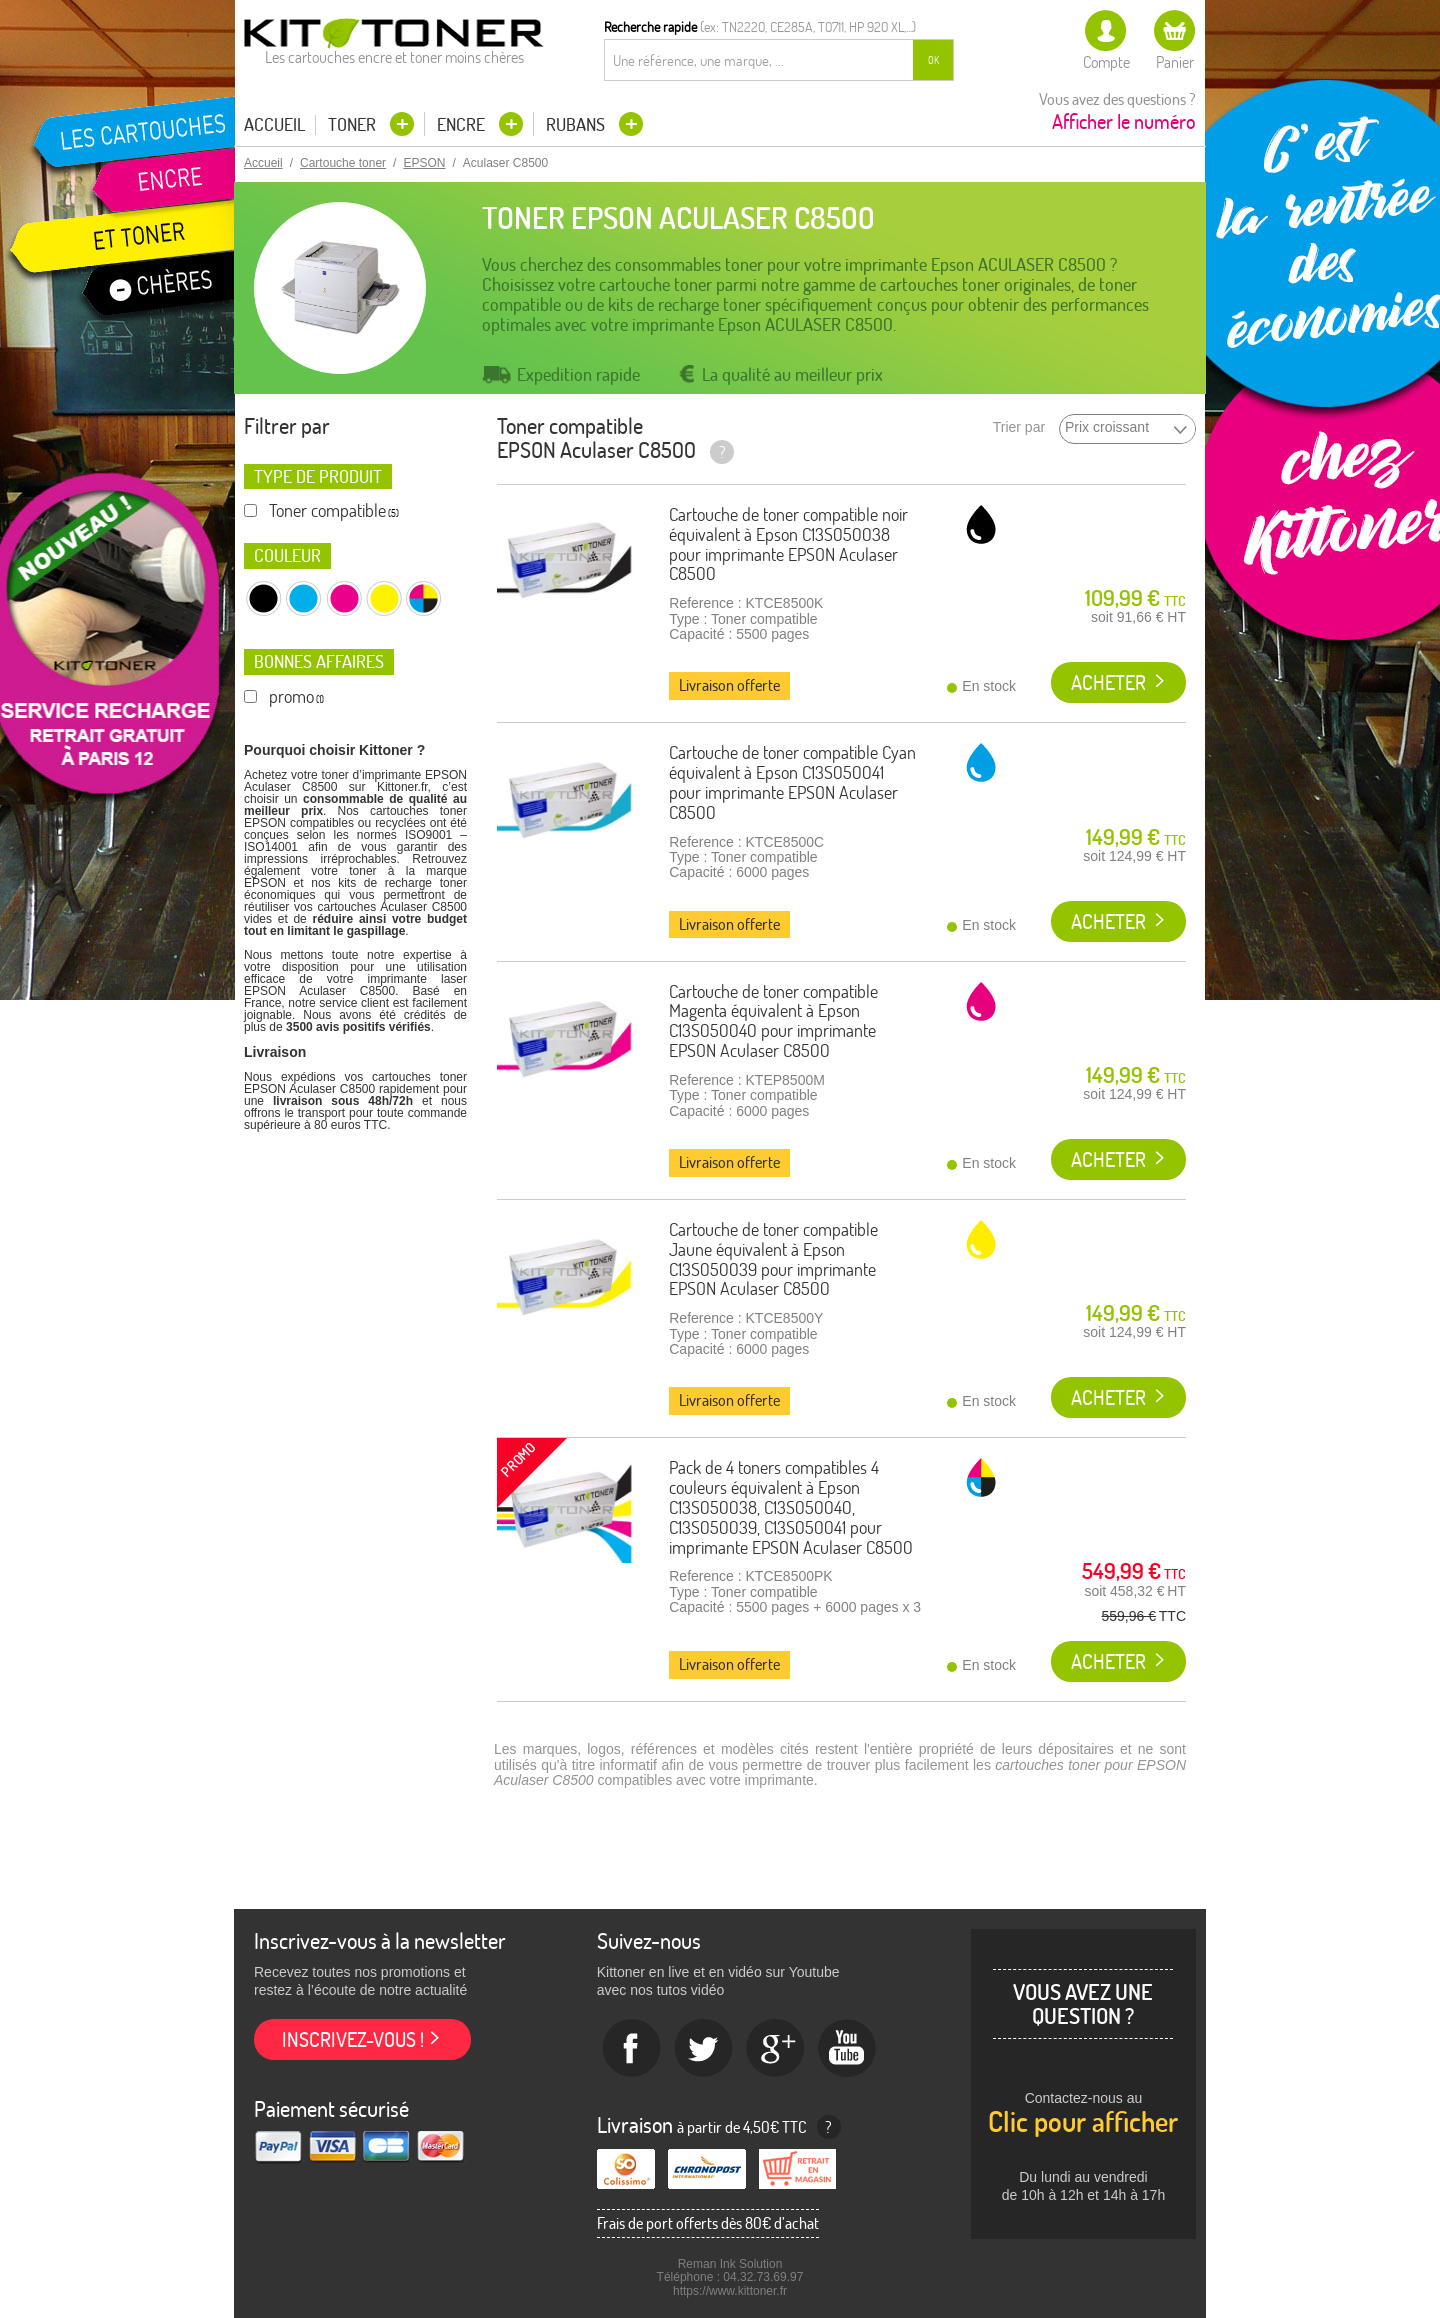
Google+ (776, 2049)
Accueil (274, 125)
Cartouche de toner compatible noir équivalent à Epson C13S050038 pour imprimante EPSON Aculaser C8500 (788, 544)
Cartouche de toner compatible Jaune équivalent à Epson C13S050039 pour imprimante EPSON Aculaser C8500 (773, 1259)
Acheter (1108, 682)
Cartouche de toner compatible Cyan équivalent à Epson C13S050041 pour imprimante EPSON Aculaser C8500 (792, 782)
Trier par (1019, 427)
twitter (704, 2049)
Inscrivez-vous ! (353, 2039)
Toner (354, 124)
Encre (463, 124)
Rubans (577, 124)
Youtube (848, 2049)
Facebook (632, 2049)
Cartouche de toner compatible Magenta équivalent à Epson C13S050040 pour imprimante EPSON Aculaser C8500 (773, 1021)
